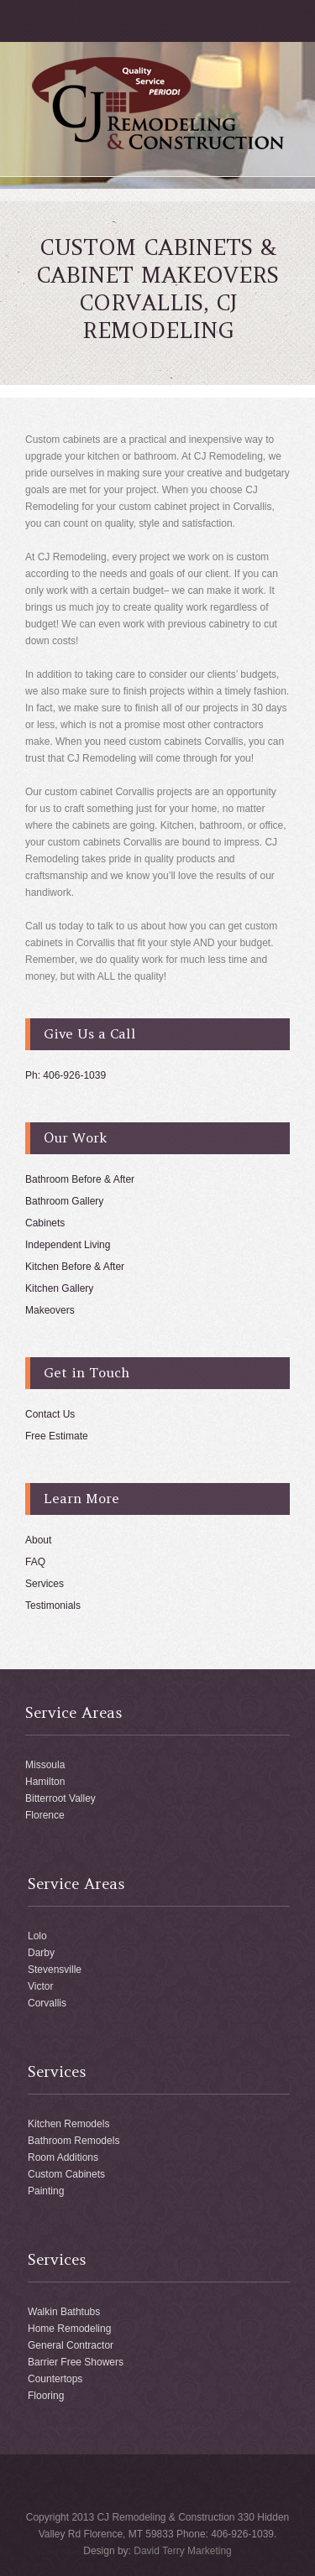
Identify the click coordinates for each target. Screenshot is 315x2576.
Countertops (55, 2379)
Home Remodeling (69, 2328)
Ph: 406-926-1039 (65, 1075)
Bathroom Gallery (64, 1201)
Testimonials (53, 1605)
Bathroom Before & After (79, 1179)
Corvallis (47, 2003)
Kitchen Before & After (74, 1266)
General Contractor (70, 2345)
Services (44, 1584)
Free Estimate (56, 1436)
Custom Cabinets (66, 2174)
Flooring (46, 2396)
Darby (41, 1953)
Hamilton (45, 1782)
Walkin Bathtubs (64, 2312)
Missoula (45, 1765)
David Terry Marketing (182, 2551)
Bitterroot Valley (60, 1798)
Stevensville (54, 1969)
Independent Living (67, 1245)
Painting (46, 2191)
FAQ (35, 1562)
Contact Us (50, 1414)
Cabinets (45, 1223)
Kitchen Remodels (68, 2124)
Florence (45, 1815)
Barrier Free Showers (75, 2362)
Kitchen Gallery (59, 1288)
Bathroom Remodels (73, 2141)
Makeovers (50, 1310)
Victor (40, 1986)
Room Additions (63, 2157)
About (38, 1540)
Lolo (37, 1936)
